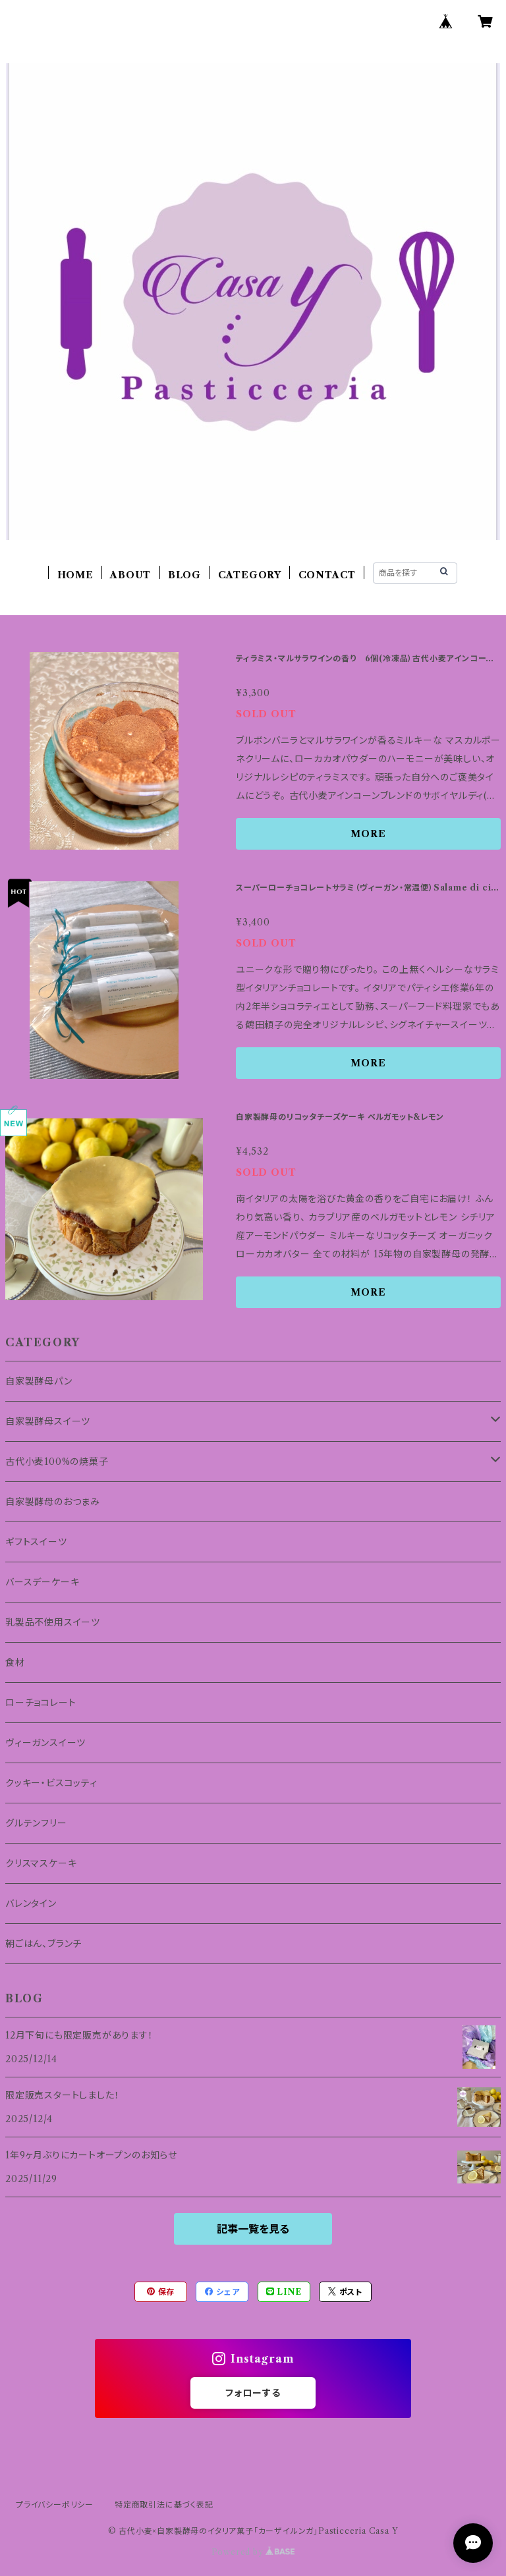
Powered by (253, 2552)
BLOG (184, 575)
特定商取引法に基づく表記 (164, 2504)
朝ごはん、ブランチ (43, 1944)
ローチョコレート (40, 1703)
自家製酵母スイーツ (47, 1421)
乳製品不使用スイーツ (52, 1622)
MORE (368, 834)
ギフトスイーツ (36, 1542)
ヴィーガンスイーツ (45, 1743)
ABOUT (130, 575)
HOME (75, 575)
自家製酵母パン (43, 1381)
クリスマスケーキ (40, 1863)
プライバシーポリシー (55, 2504)
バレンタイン (31, 1903)
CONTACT (327, 575)
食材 (15, 1662)
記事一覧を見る (253, 2228)
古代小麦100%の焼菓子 (57, 1461)
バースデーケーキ (42, 1582)
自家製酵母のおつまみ (52, 1502)
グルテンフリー (36, 1823)
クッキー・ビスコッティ (51, 1783)
